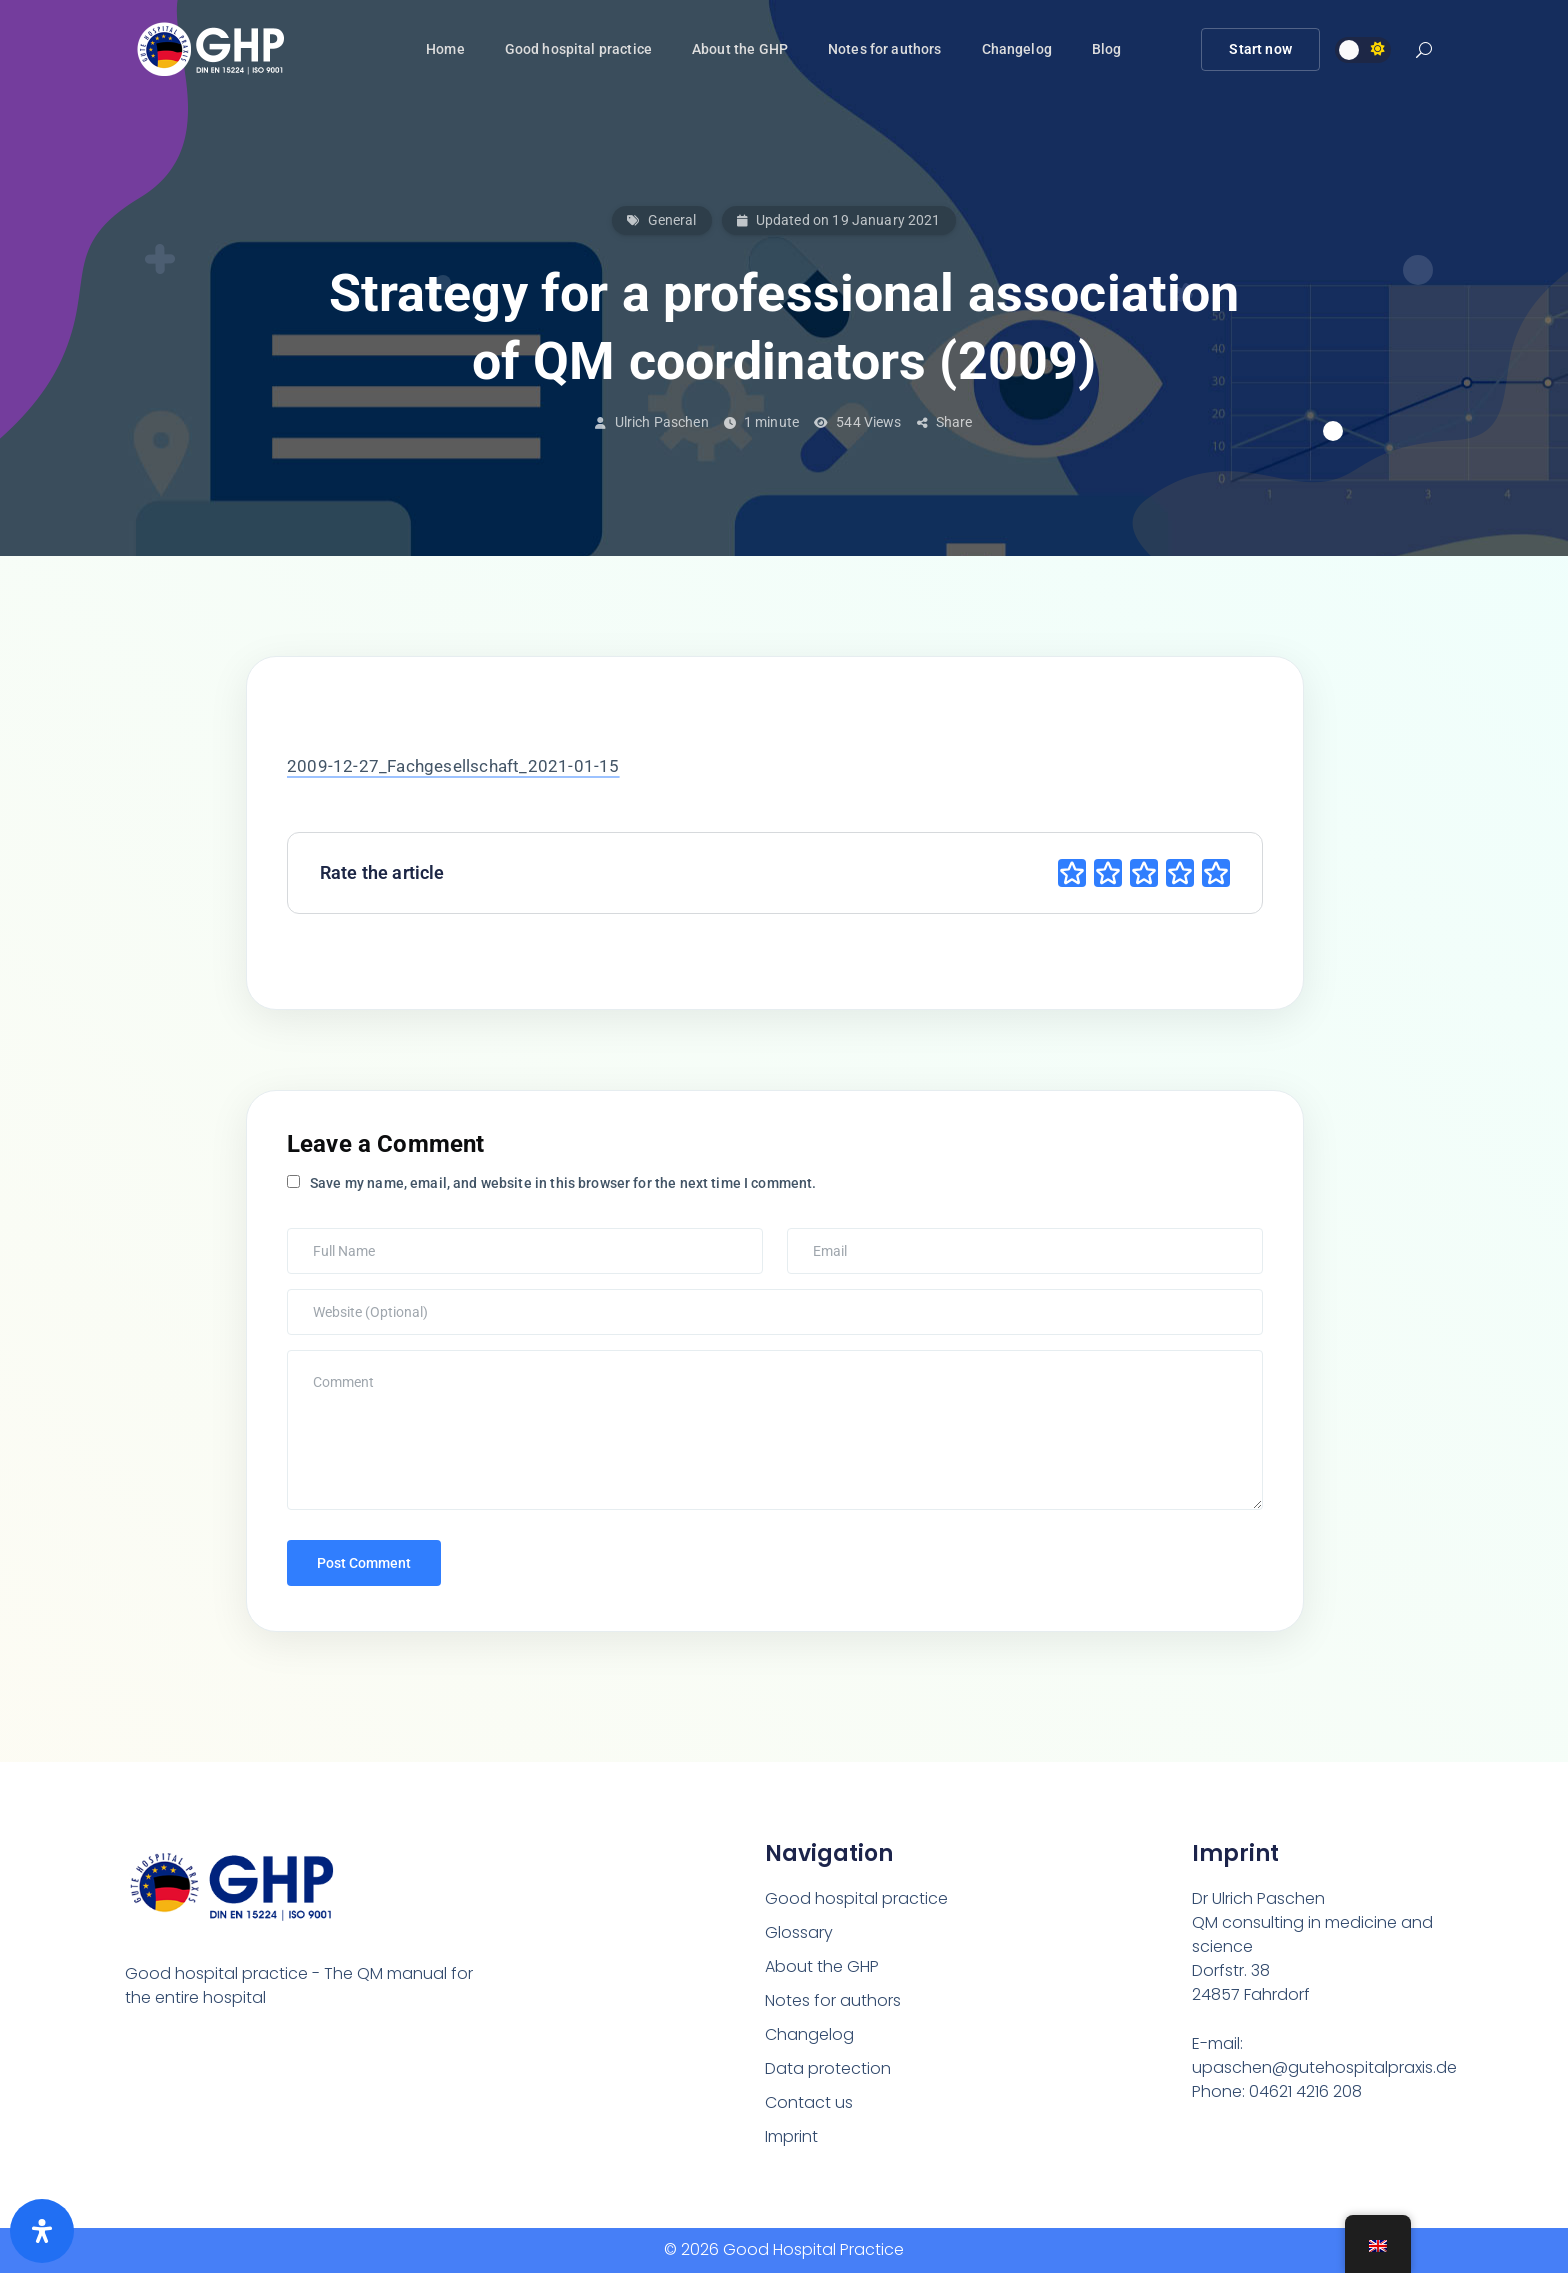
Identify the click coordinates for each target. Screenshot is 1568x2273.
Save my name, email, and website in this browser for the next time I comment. (563, 1183)
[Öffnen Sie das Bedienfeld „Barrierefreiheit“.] (42, 2231)
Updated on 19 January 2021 (839, 220)
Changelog (1017, 49)
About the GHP (740, 49)
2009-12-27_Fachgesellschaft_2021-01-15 (453, 766)
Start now (1260, 49)
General (672, 220)
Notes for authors (885, 49)
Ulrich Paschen (662, 422)
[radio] (1072, 873)
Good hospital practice (578, 49)
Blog (1107, 49)
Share (945, 422)
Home (445, 49)
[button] (1424, 52)
